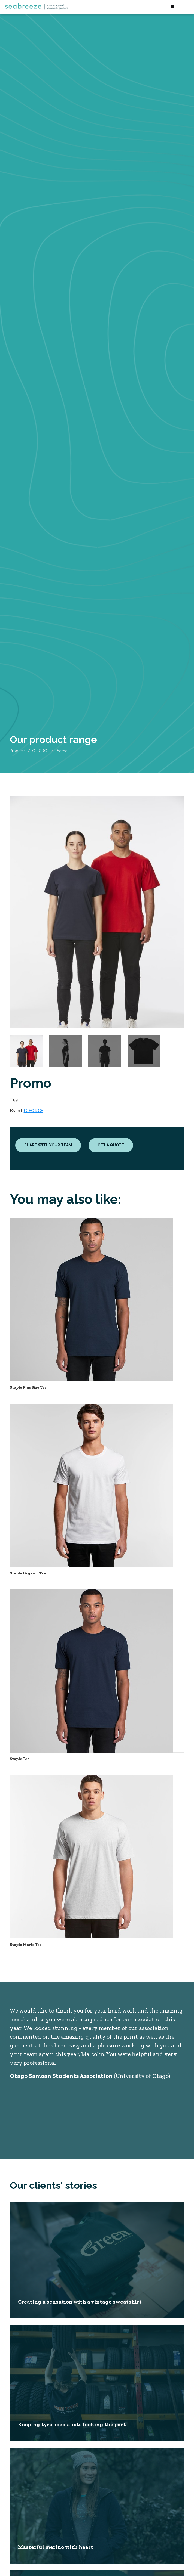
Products (18, 751)
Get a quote (111, 1145)
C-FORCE (40, 751)
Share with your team (48, 1145)
